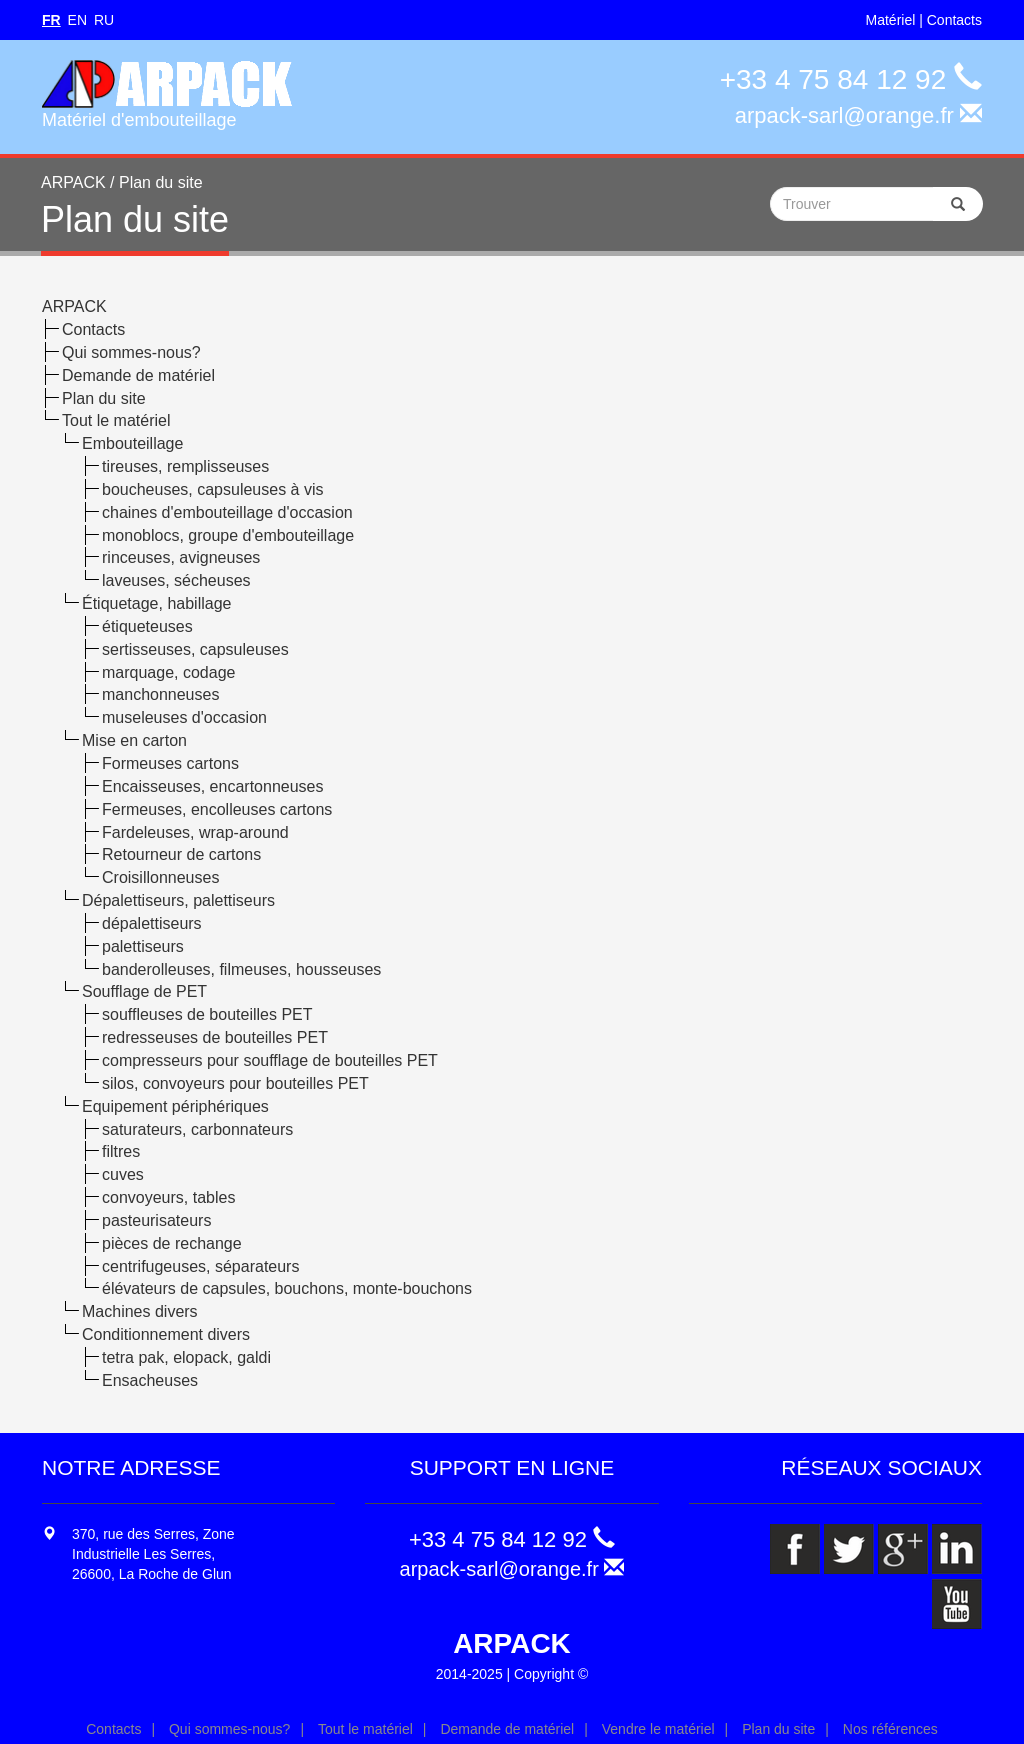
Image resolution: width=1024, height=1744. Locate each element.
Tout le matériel (116, 420)
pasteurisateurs (156, 1220)
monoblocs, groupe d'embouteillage (228, 535)
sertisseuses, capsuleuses (195, 649)
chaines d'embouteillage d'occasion (227, 512)
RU (104, 20)
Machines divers (140, 1311)
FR (51, 20)
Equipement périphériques (175, 1106)
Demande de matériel (138, 375)
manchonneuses (160, 694)
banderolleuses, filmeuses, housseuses (241, 969)
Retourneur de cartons (181, 854)
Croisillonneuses (160, 877)
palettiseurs (143, 946)
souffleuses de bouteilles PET (207, 1014)
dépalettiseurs (152, 923)
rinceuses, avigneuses (181, 557)
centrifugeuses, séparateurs (200, 1266)
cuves (123, 1174)
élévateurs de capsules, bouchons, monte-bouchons (287, 1288)
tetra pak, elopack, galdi (186, 1357)
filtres (121, 1151)
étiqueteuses (147, 626)
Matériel (891, 20)
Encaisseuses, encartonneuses (212, 786)
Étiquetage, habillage (156, 603)
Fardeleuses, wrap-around (195, 832)
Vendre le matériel (658, 1729)
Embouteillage (132, 443)
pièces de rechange (172, 1243)
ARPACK (74, 306)
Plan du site (104, 398)
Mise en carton (134, 740)
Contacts (954, 20)
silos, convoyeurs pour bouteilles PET (235, 1083)
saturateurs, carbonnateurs (197, 1129)
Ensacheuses (150, 1380)
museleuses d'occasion (184, 717)
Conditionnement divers (166, 1334)
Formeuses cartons (170, 763)
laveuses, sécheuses (176, 580)
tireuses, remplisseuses (185, 466)
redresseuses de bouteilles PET (215, 1037)
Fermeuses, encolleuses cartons (217, 809)
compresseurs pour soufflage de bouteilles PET (270, 1060)
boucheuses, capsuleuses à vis (212, 489)
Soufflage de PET (144, 991)
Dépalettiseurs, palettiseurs (178, 900)
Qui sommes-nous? (131, 352)
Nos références (890, 1729)
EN (77, 20)
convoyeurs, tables (168, 1197)
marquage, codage (168, 672)
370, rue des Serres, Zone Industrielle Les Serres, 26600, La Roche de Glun (153, 1554)
